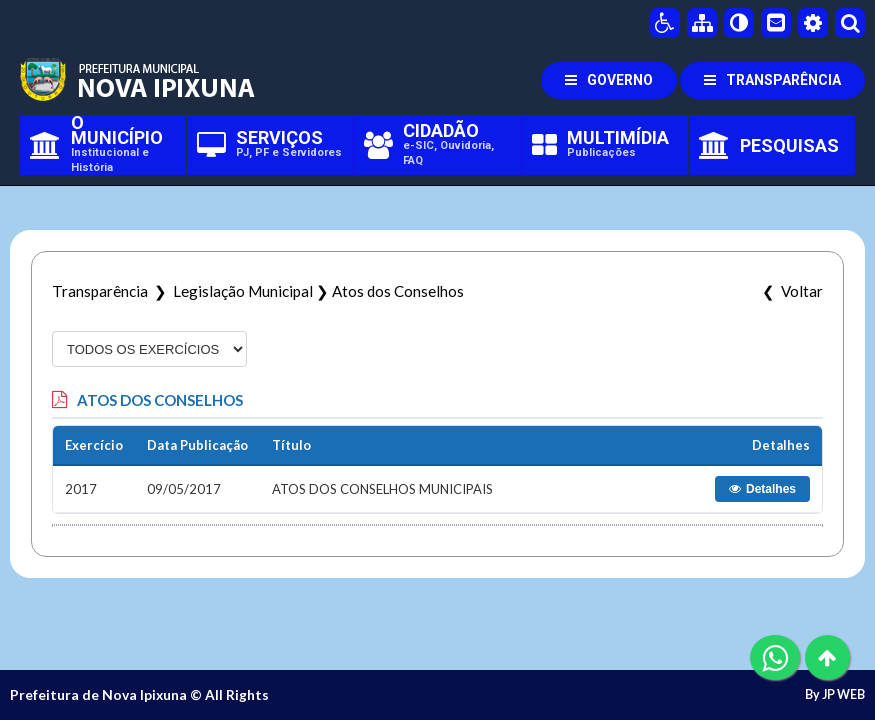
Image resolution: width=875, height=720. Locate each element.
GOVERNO (609, 80)
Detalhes (762, 489)
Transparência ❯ (112, 291)
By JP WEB (835, 695)
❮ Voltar (789, 291)
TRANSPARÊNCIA (772, 80)
